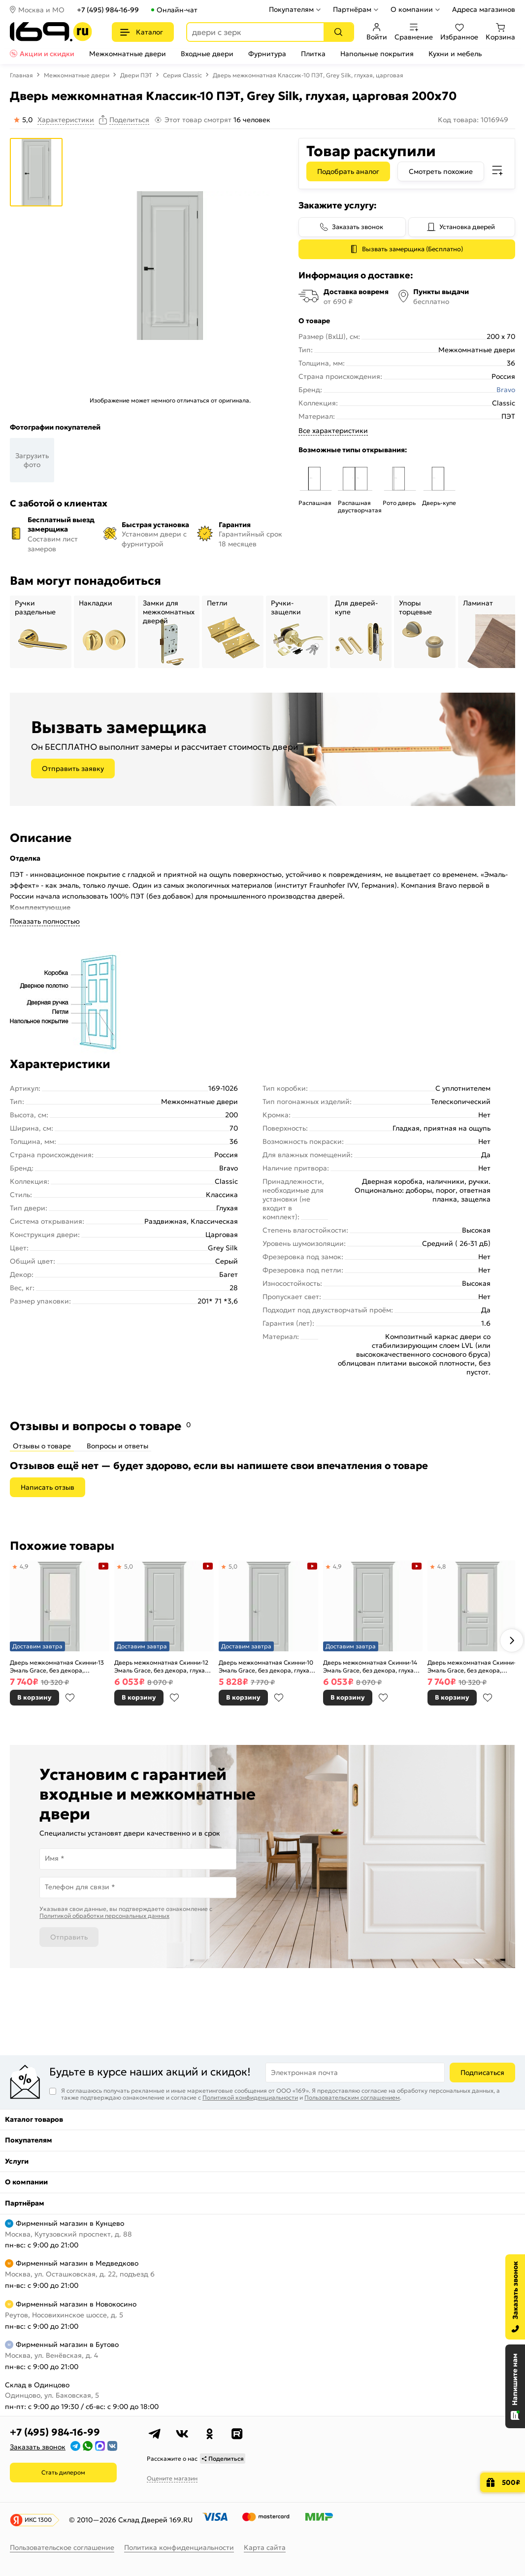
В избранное (70, 1698)
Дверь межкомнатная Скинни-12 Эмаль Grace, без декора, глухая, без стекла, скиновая (162, 1666)
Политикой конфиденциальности (250, 2097)
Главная (21, 75)
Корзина (500, 32)
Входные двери (207, 53)
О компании (412, 9)
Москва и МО (41, 9)
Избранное (459, 32)
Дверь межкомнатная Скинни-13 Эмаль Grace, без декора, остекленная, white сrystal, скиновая (57, 1666)
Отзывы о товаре (42, 1445)
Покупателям (291, 9)
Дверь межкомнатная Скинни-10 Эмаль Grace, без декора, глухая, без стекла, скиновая (266, 1666)
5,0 (128, 1566)
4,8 (441, 1566)
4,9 (24, 1566)
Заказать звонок (357, 227)
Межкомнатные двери (127, 53)
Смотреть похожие (441, 171)
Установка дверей (467, 227)
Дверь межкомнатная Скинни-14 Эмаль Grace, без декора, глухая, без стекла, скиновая (371, 1666)
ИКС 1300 (38, 2519)
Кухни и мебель (455, 53)
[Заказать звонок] (515, 2297)
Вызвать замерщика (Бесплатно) (412, 249)
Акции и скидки (47, 53)
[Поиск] (338, 32)
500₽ (511, 2482)
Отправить (69, 1937)
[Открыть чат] (515, 2386)
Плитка (313, 53)
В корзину (34, 1697)
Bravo (505, 389)
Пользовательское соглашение (62, 2547)
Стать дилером (63, 2472)
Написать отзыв (47, 1487)
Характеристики (65, 119)
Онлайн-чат (177, 9)
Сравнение (413, 32)
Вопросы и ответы (117, 1445)
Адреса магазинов (483, 9)
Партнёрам (352, 9)
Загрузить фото (32, 460)
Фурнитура (267, 53)
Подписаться (482, 2072)
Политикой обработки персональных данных (104, 1915)
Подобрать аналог (348, 171)
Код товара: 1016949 (473, 119)
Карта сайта (265, 2547)
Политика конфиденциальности (179, 2547)
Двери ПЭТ (136, 75)
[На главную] (51, 31)
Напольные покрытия (377, 53)
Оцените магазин (172, 2478)
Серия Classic (182, 75)
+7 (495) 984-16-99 (108, 9)
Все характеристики (333, 430)
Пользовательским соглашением (352, 2097)
